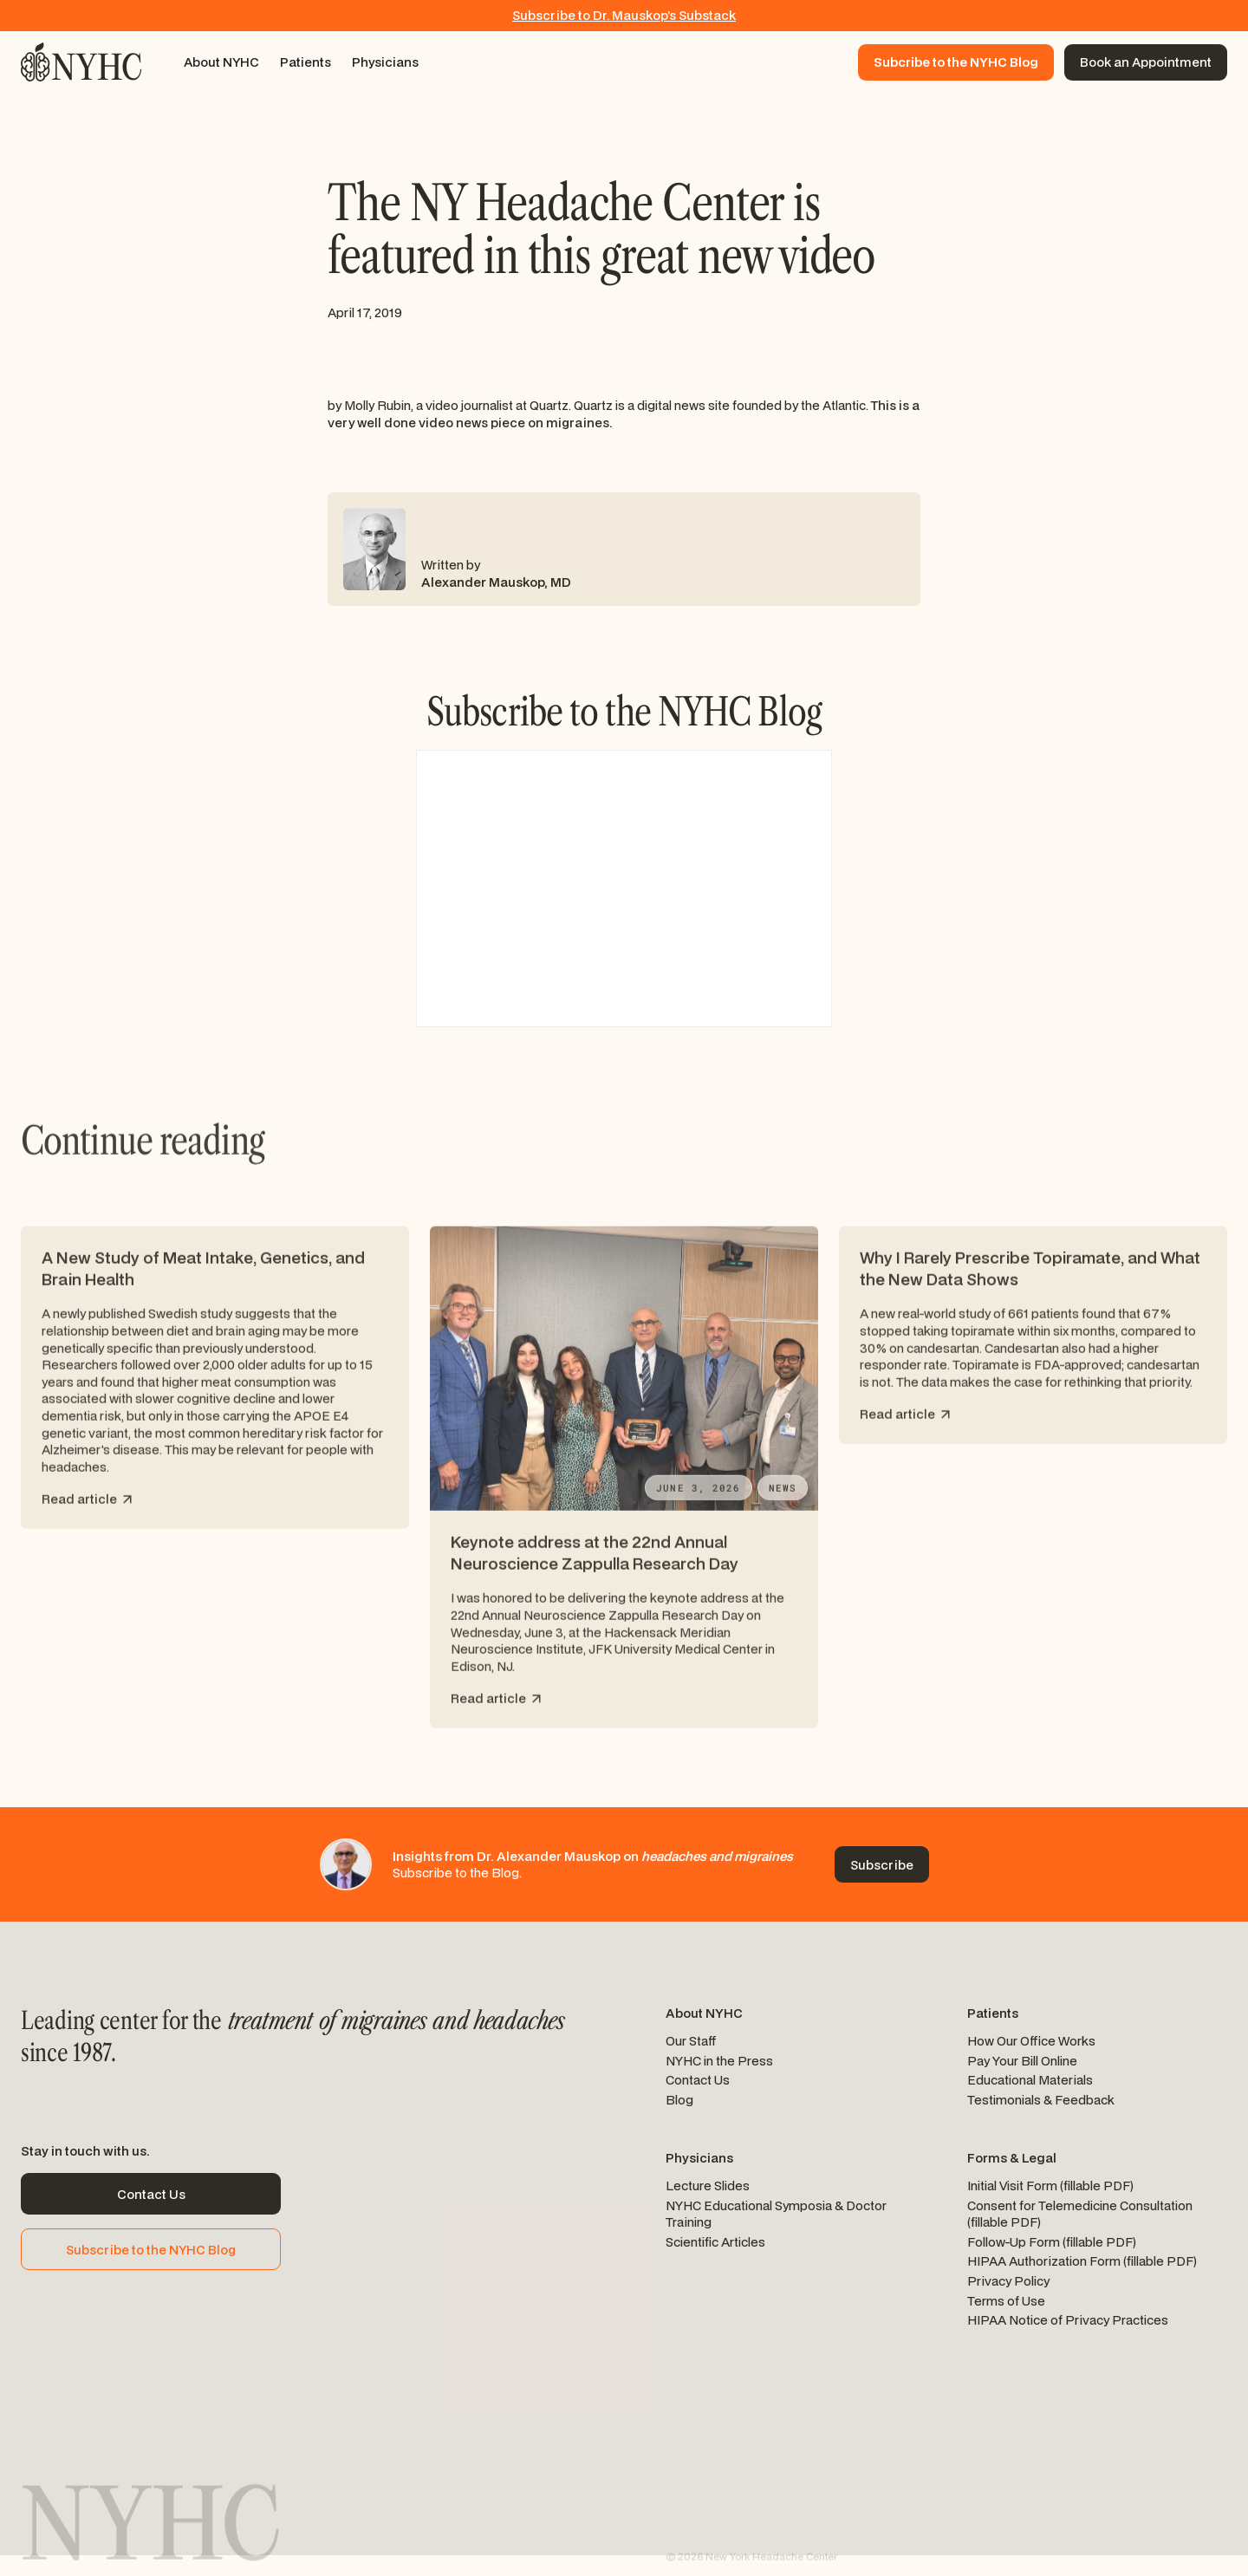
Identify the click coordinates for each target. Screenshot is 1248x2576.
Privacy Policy (1008, 2281)
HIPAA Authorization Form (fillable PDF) (1082, 2261)
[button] (221, 62)
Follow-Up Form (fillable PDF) (1051, 2242)
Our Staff (691, 2041)
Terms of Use (1006, 2301)
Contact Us (698, 2080)
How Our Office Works (1031, 2041)
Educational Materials (1030, 2080)
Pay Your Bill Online (1022, 2060)
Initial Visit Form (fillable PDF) (1050, 2185)
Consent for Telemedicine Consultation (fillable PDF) (1080, 2214)
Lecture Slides (708, 2185)
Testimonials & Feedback (1041, 2099)
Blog (679, 2099)
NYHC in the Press (719, 2060)
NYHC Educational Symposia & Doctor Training (776, 2214)
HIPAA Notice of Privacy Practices (1067, 2320)
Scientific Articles (715, 2242)
